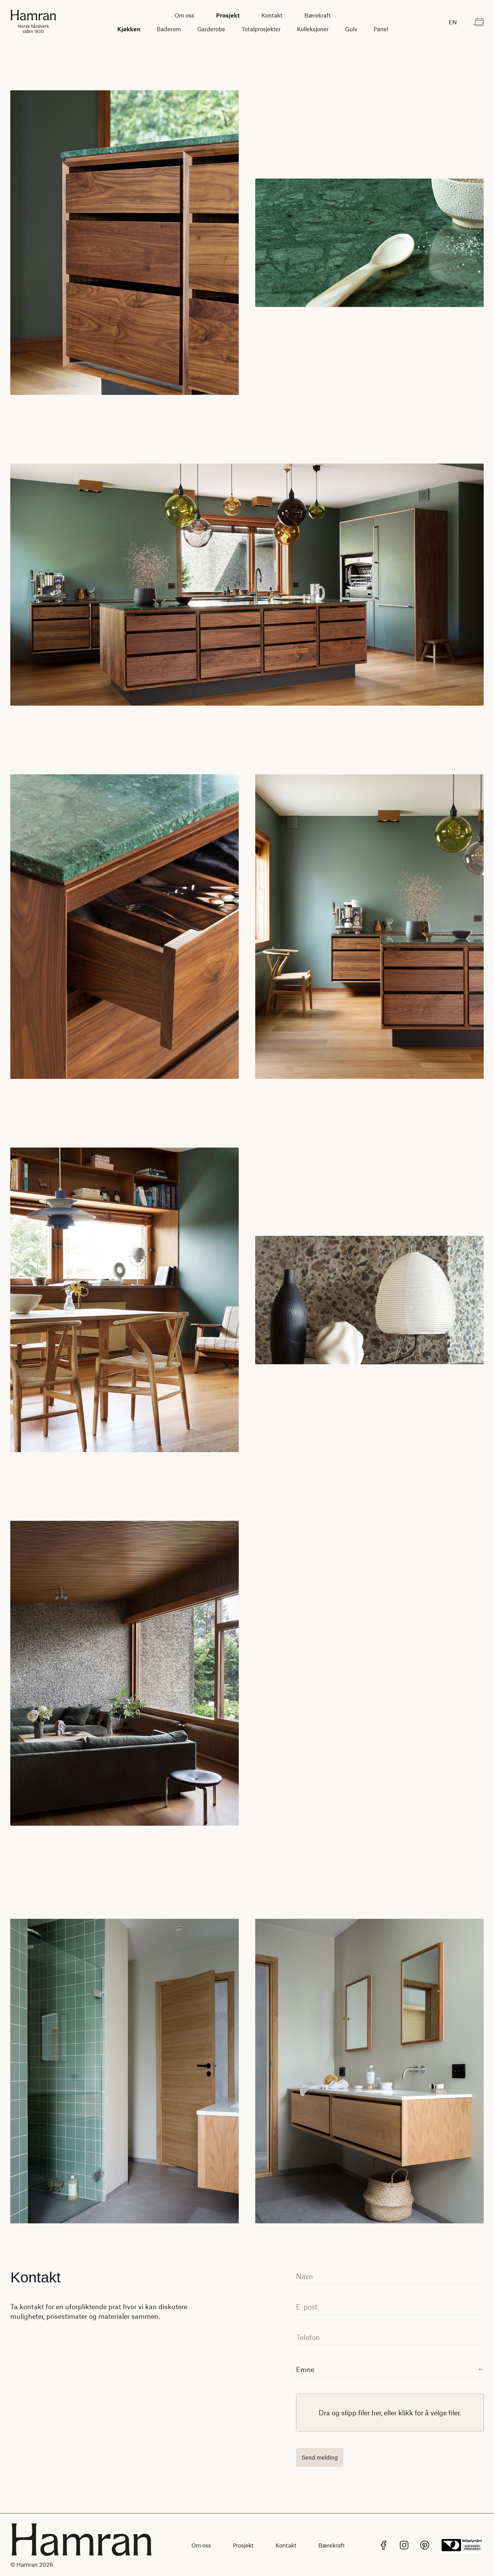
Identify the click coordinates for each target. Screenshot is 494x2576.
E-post (306, 2306)
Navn (304, 2276)
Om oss (184, 15)
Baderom (169, 28)
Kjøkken (128, 28)
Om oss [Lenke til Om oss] (201, 2545)
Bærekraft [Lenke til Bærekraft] (331, 2545)
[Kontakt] (478, 22)
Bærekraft (317, 15)
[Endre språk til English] (453, 22)
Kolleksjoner (313, 28)
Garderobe (211, 28)
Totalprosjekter (261, 28)
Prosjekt (227, 15)
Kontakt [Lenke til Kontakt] (285, 2545)
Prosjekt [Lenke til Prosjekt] (243, 2545)
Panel (381, 28)
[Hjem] (33, 22)
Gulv (351, 28)
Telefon (308, 2337)
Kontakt (271, 15)
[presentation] (390, 2412)
